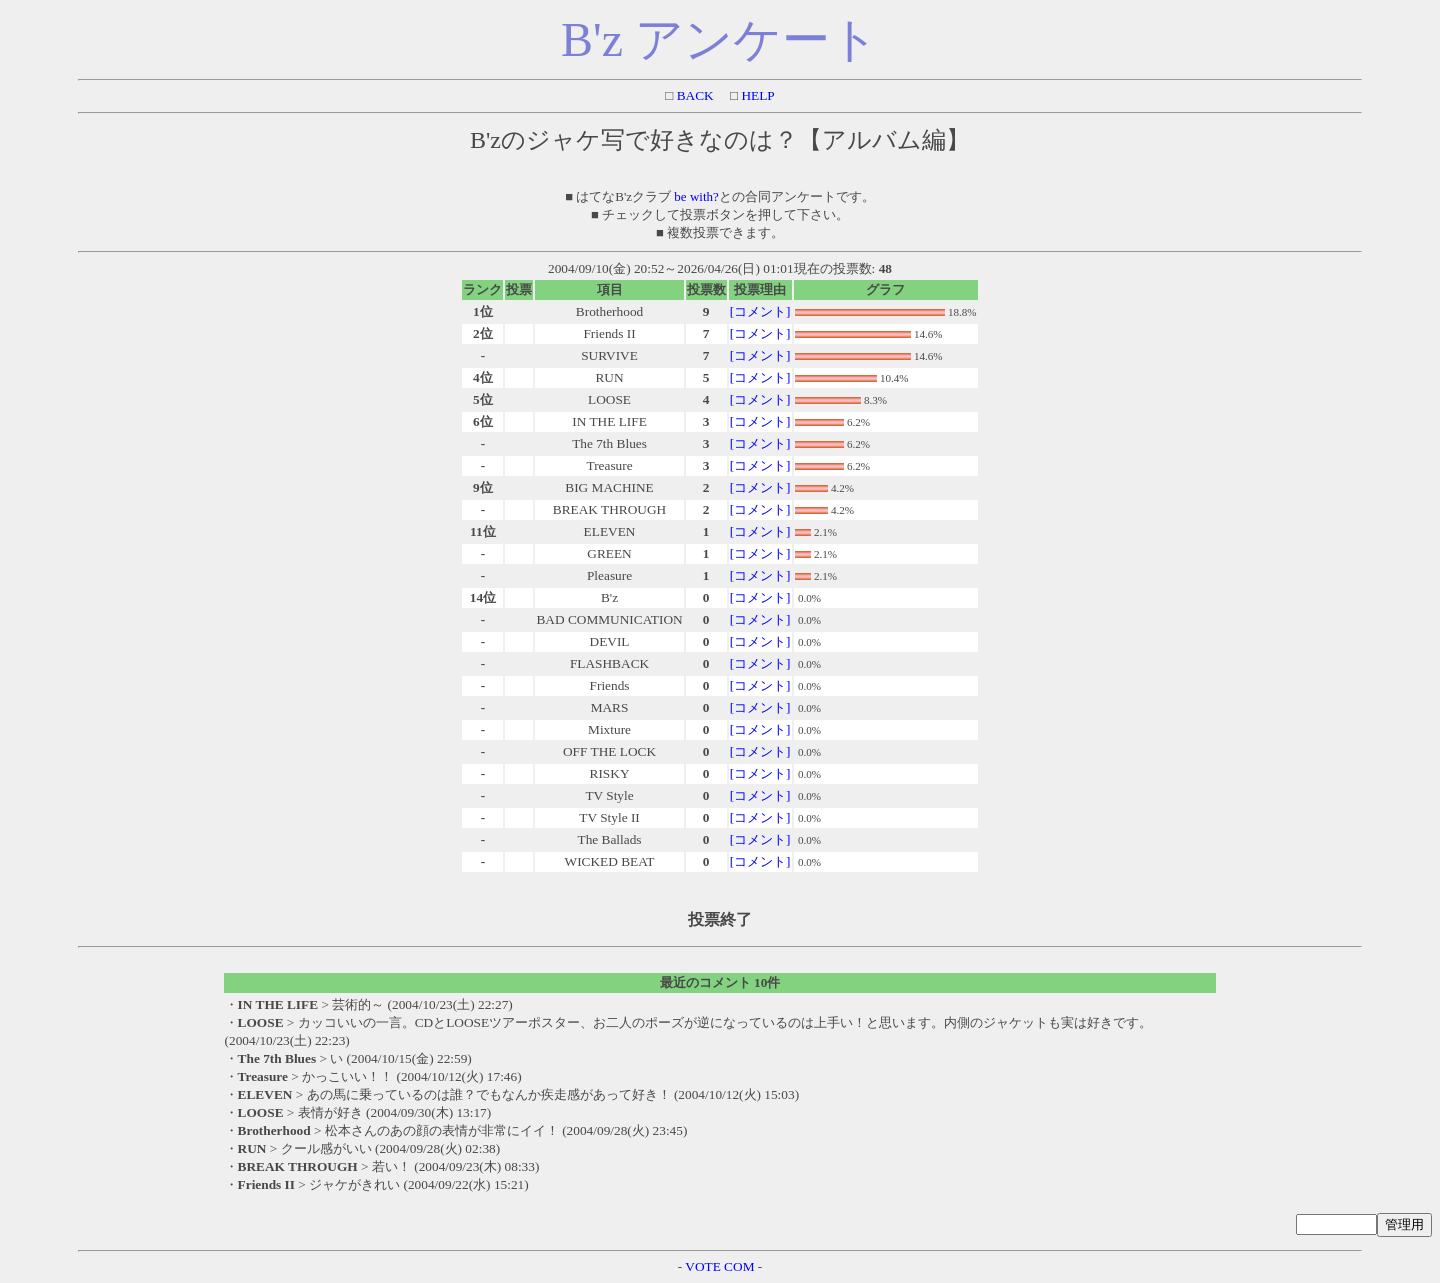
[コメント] (760, 311)
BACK (693, 95)
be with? (696, 196)
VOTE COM (719, 1266)
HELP (756, 95)
